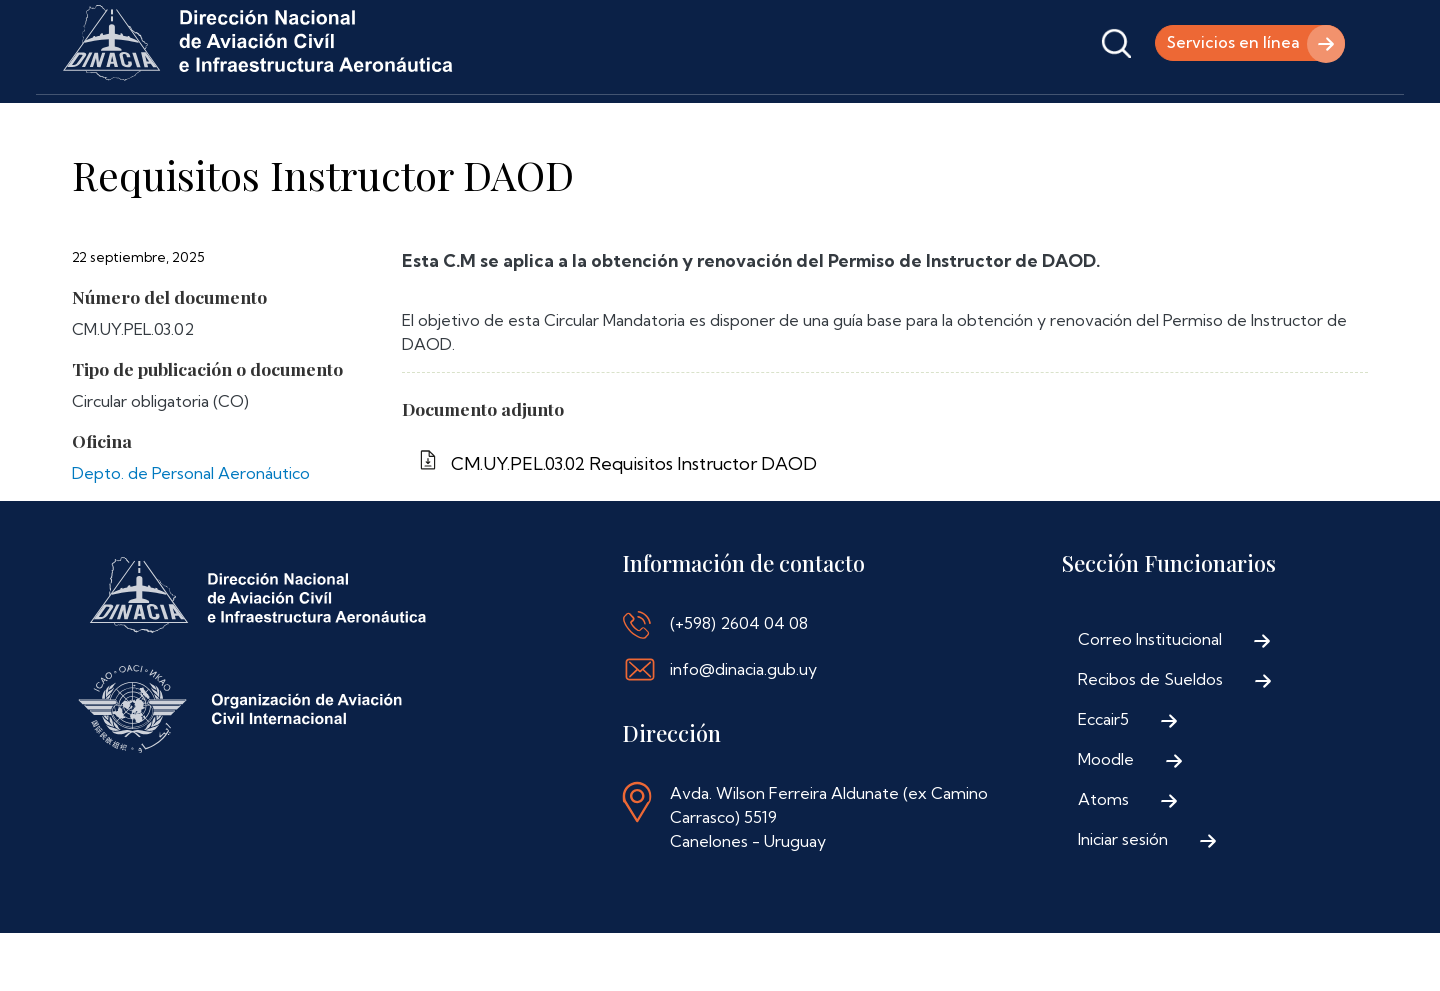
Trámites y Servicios (356, 122)
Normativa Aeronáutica (554, 122)
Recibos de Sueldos (1150, 737)
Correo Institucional (1150, 697)
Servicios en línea (1229, 43)
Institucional (196, 122)
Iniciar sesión (1123, 897)
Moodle (1106, 817)
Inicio (88, 122)
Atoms (1103, 857)
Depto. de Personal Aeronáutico (191, 531)
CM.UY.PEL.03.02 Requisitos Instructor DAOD (634, 521)
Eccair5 (1103, 777)
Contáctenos (725, 122)
